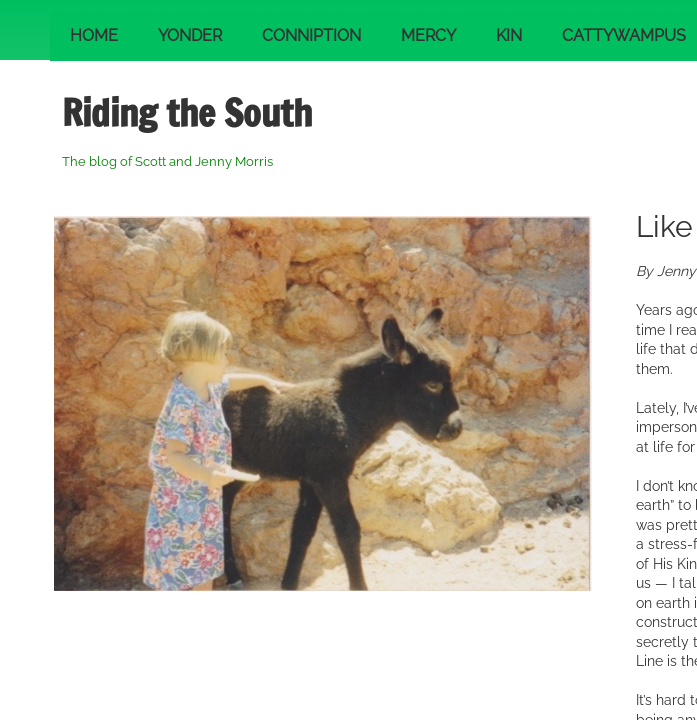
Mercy (428, 35)
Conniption (311, 35)
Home (94, 35)
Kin (509, 35)
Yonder (190, 35)
